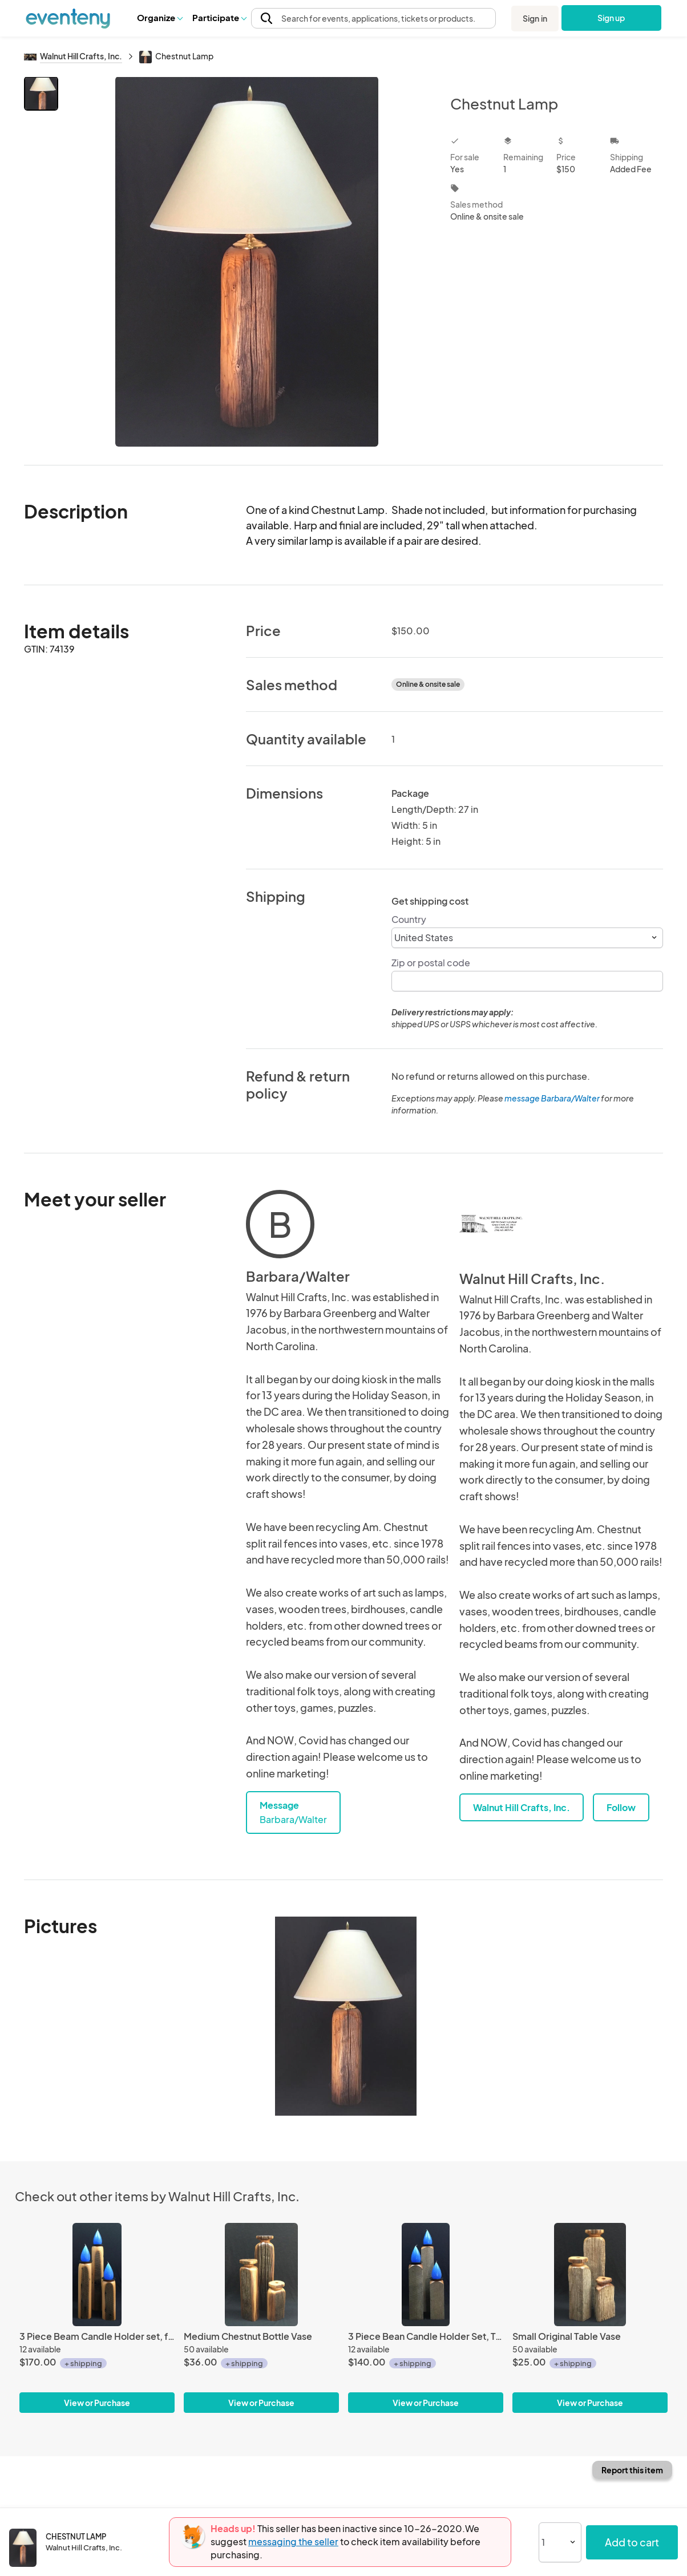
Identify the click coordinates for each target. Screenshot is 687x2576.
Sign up (611, 18)
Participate (219, 17)
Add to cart (632, 2542)
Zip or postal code (430, 963)
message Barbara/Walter (552, 1098)
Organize (159, 17)
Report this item (632, 2470)
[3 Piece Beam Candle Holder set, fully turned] (97, 2274)
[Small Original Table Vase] (590, 2274)
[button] (159, 18)
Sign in (535, 18)
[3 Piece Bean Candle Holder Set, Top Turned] (425, 2274)
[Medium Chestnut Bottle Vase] (261, 2274)
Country (408, 919)
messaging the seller (293, 2541)
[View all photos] (247, 261)
